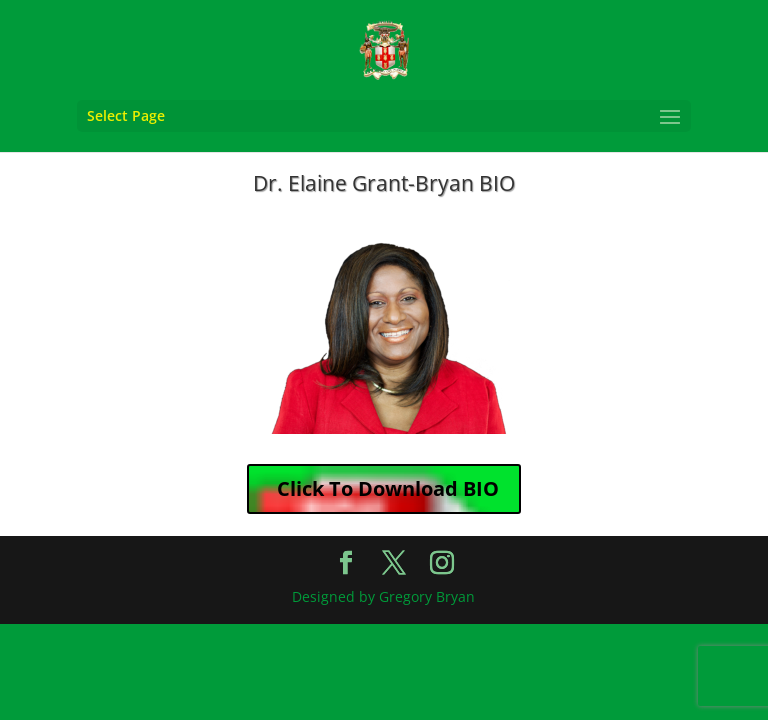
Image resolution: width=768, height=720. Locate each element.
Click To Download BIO (388, 488)
